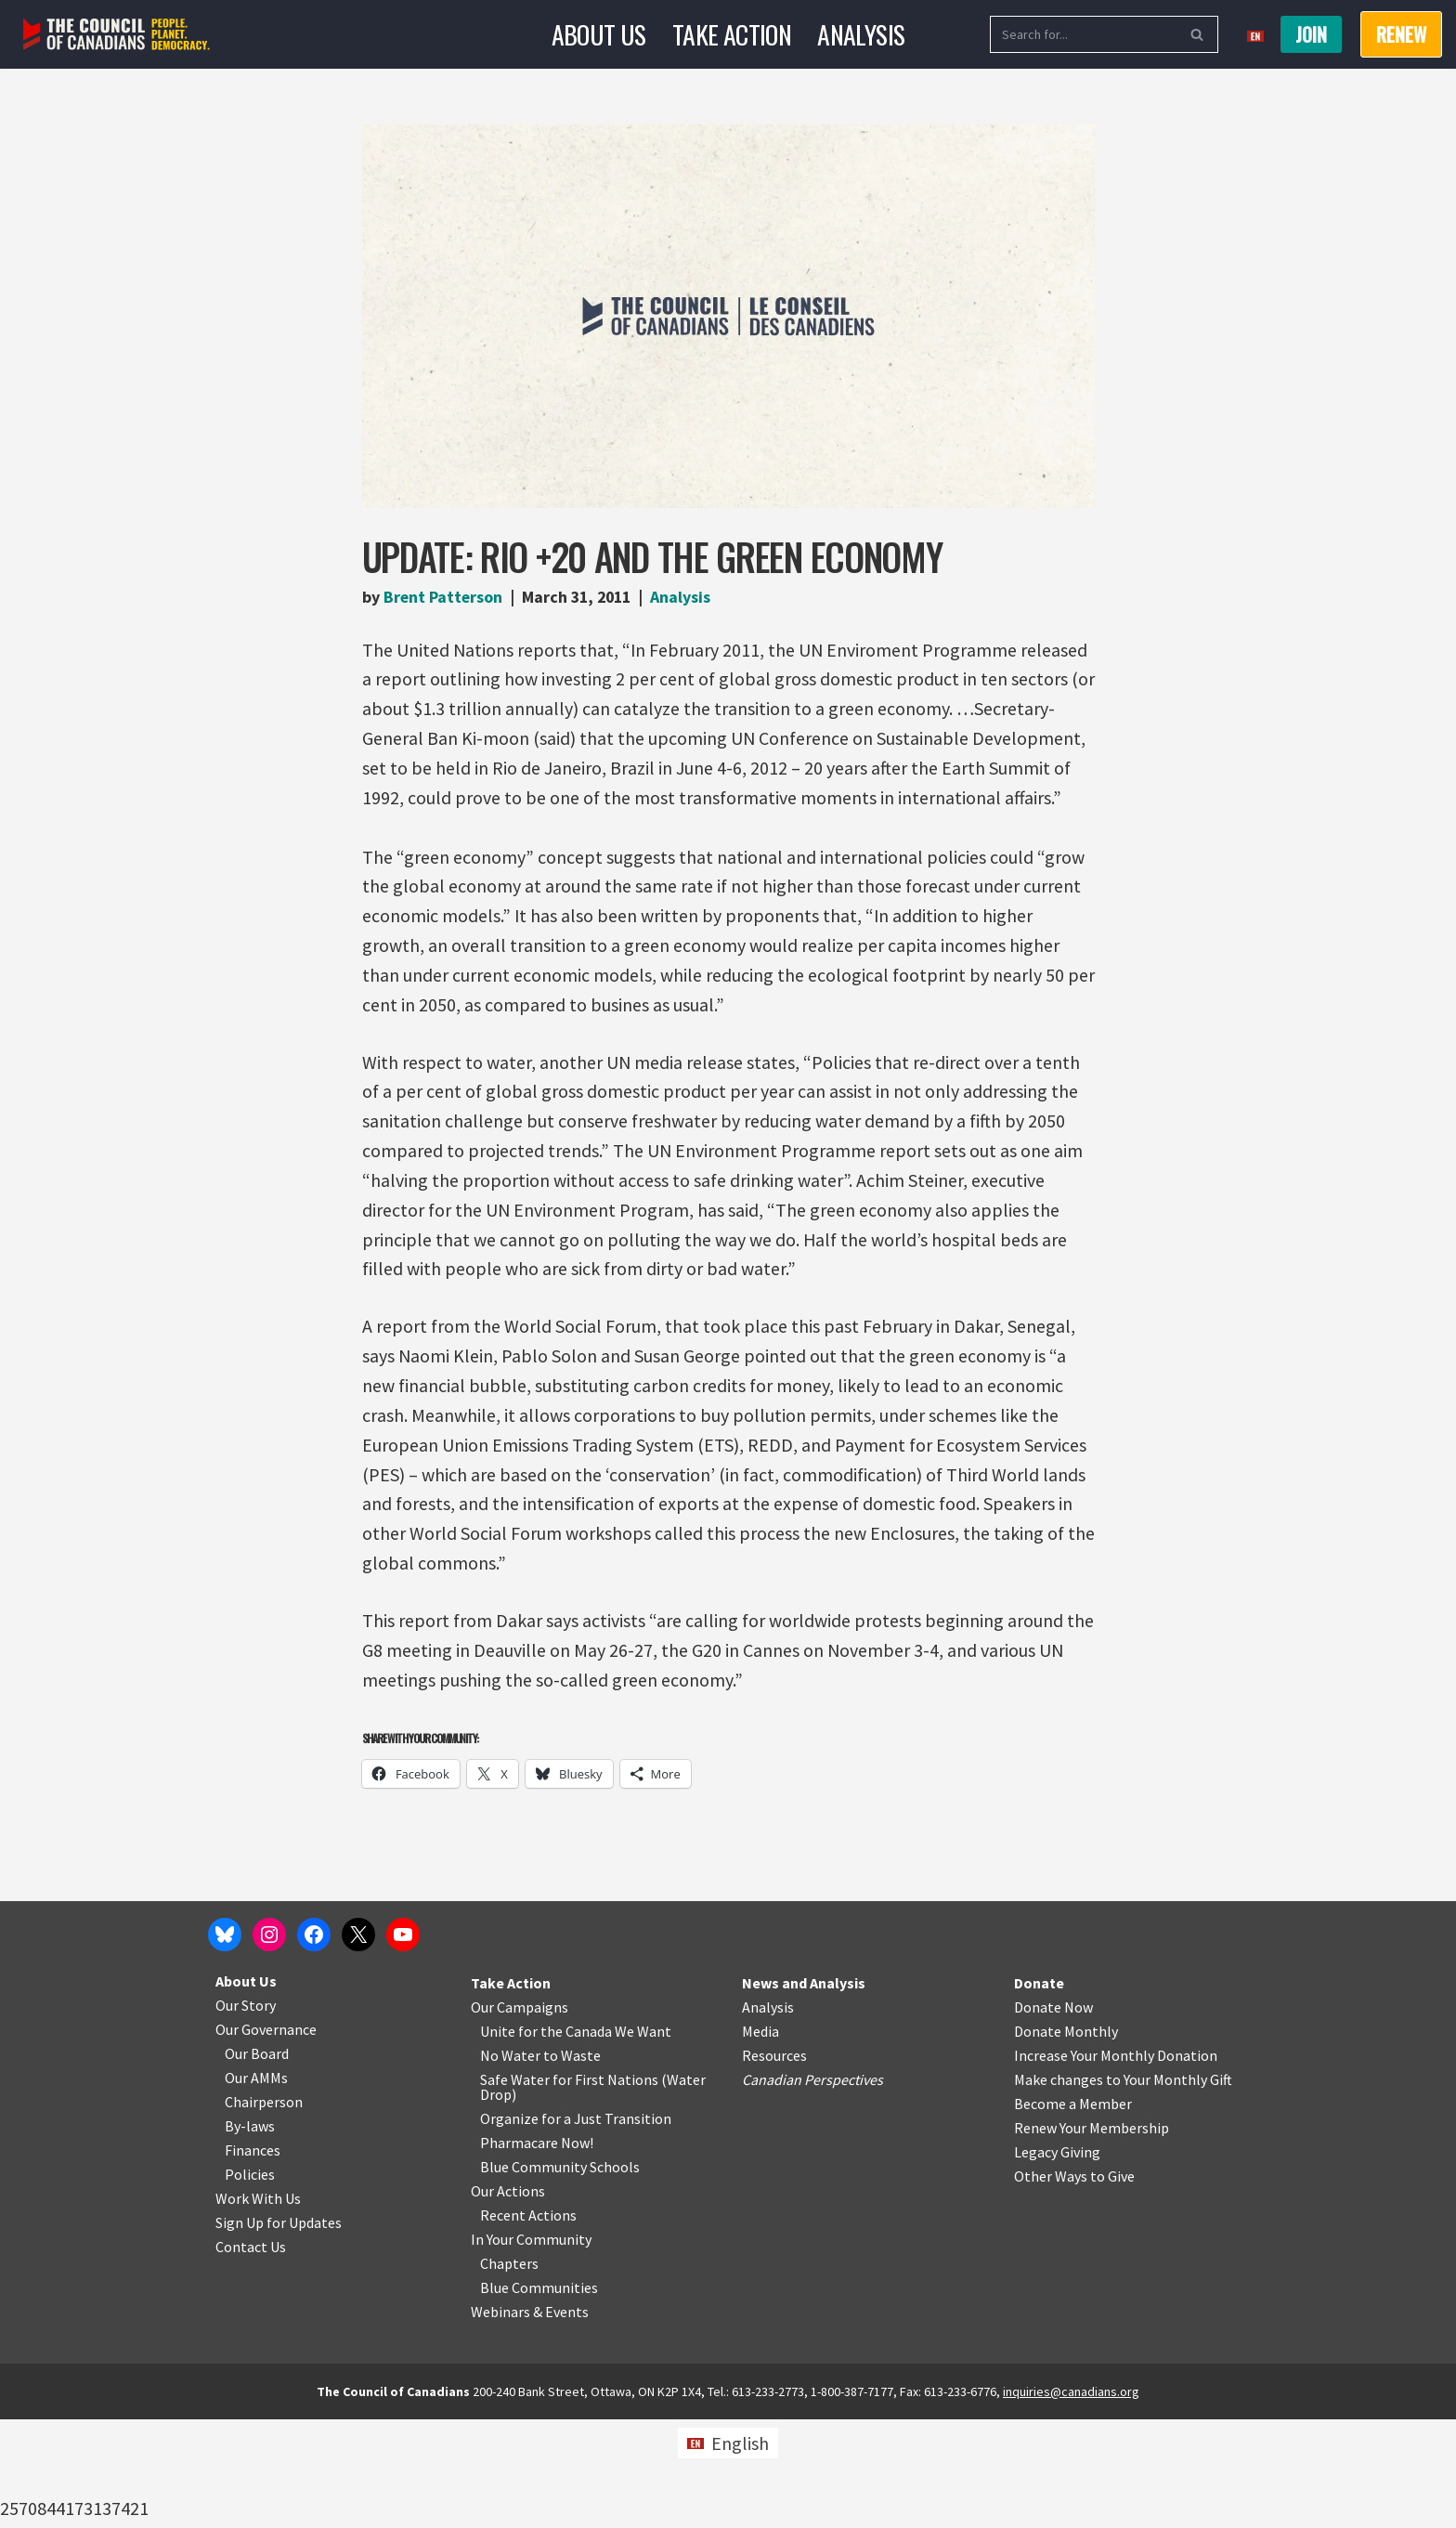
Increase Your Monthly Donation (1115, 2164)
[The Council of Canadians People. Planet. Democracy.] (116, 35)
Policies (250, 2283)
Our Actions (508, 2299)
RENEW (1401, 34)
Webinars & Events (530, 2420)
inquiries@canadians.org (1071, 2500)
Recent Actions (528, 2323)
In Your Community (531, 2348)
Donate (1039, 2091)
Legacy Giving (1057, 2260)
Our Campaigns (519, 2115)
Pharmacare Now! (536, 2251)
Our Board (257, 2162)
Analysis (860, 34)
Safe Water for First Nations (569, 2188)
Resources (774, 2164)
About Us (599, 34)
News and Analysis (803, 2091)
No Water (511, 2164)
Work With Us (258, 2307)
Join (1311, 34)
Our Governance (266, 2138)
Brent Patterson (444, 596)
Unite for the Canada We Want (575, 2140)
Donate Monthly (1066, 2140)
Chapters (509, 2372)
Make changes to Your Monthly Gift (1123, 2188)
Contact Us (250, 2355)
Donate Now (1053, 2115)
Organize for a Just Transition (575, 2227)
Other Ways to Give (1074, 2284)
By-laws (250, 2234)
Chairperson (264, 2210)
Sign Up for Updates (278, 2331)
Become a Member (1073, 2212)
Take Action (731, 34)
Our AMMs (256, 2186)
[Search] (1083, 34)
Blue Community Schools (560, 2275)
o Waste (575, 2164)
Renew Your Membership (1091, 2236)
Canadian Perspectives (812, 2188)
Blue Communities (539, 2396)
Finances (252, 2258)
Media (760, 2140)
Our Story (245, 2113)
